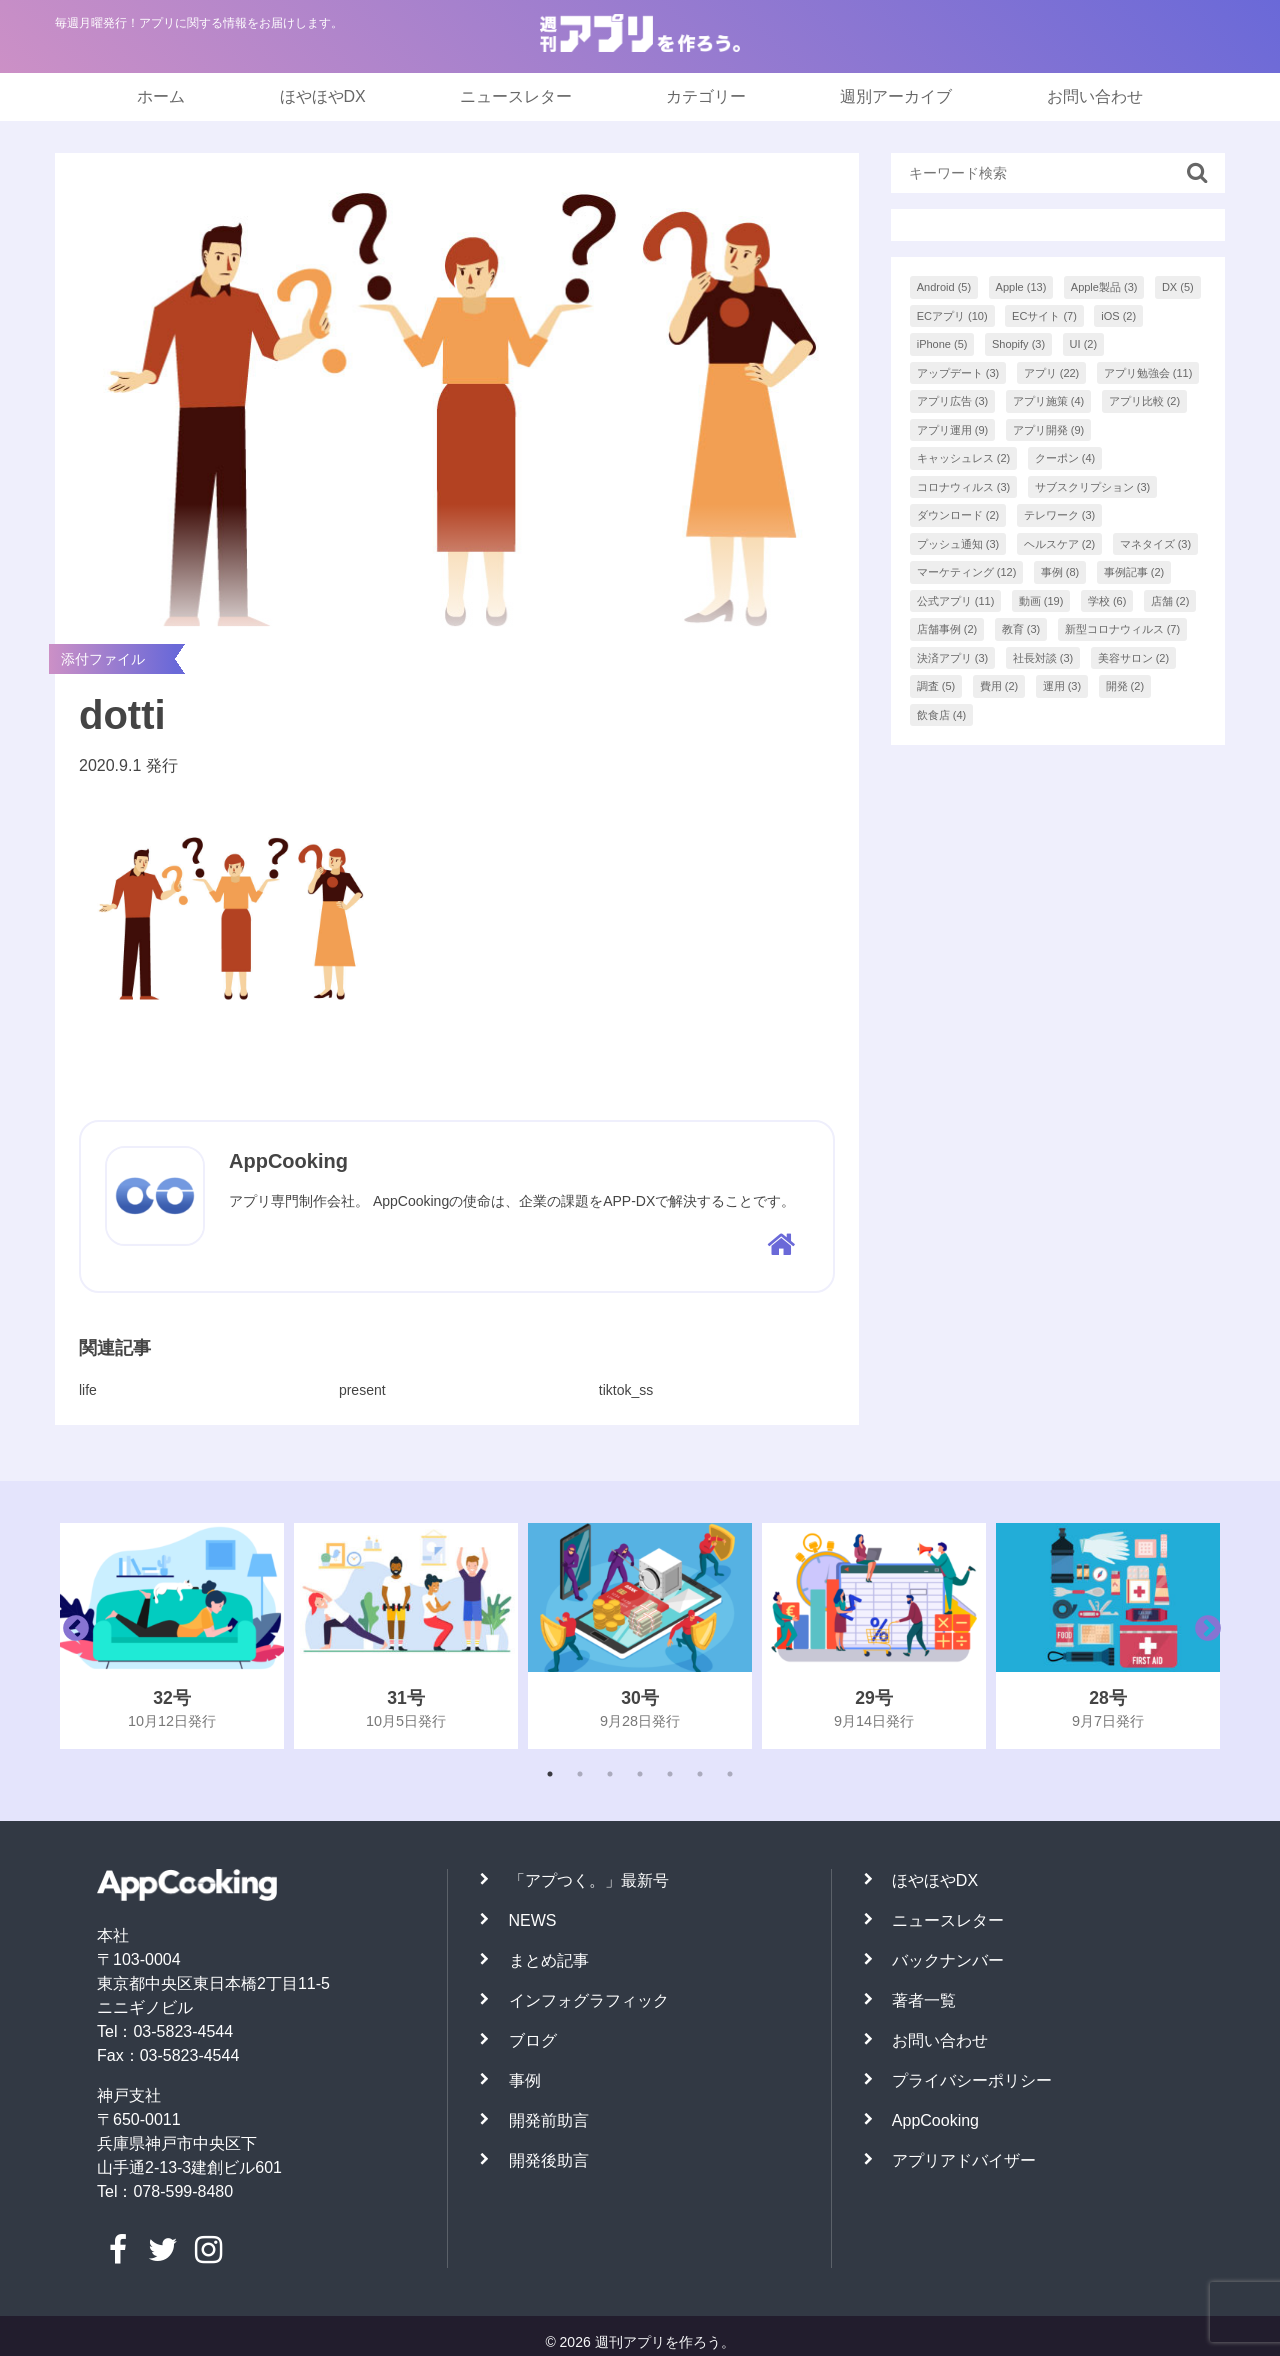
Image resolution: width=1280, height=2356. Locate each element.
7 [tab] (730, 1774)
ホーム (161, 96)
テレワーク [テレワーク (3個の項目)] (1060, 515)
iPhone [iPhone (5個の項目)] (942, 344)
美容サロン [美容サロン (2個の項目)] (1134, 658)
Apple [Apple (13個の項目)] (1021, 287)
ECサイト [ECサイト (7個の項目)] (1044, 316)
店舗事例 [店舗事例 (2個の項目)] (947, 629)
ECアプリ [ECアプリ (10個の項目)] (952, 316)
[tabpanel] (172, 1636)
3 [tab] (610, 1774)
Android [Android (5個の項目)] (944, 287)
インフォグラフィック (589, 2000)
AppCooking (935, 2120)
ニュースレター (516, 96)
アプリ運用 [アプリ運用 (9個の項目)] (953, 430)
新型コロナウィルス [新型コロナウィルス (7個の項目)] (1123, 629)
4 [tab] (640, 1774)
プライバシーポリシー (972, 2080)
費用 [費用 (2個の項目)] (999, 686)
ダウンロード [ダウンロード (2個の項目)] (958, 515)
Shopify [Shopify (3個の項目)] (1018, 344)
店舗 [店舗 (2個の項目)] (1170, 601)
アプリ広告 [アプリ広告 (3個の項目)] (953, 401)
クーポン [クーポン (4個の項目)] (1065, 458)
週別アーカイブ (896, 96)
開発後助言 (549, 2160)
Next (1203, 1636)
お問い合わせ (1095, 96)
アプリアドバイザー (964, 2160)
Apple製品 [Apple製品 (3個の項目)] (1104, 287)
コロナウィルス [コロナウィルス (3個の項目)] (964, 487)
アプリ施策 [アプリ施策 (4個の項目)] (1049, 401)
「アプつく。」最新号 (589, 1880)
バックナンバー (948, 1960)
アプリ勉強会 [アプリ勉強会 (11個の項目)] (1148, 373)
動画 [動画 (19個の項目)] (1041, 601)
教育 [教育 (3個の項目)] (1021, 629)
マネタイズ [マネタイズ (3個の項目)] (1156, 544)
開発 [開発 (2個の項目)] (1125, 686)
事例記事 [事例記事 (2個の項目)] (1134, 572)
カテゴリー (706, 96)
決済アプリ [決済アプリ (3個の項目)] (953, 658)
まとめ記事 (549, 1960)
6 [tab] (700, 1774)
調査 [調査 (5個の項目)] (936, 686)
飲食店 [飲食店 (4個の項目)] (942, 715)
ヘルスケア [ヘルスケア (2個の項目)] (1060, 544)
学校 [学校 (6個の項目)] (1107, 601)
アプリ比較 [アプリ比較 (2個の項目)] (1145, 401)
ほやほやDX (323, 96)
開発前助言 (549, 2120)
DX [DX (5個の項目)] (1178, 287)
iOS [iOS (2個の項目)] (1118, 316)
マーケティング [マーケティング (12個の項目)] (967, 572)
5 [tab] (670, 1774)
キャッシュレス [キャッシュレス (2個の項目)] (964, 458)
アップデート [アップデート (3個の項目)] (958, 373)
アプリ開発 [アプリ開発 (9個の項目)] (1049, 430)
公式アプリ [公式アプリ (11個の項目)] (956, 601)
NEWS (533, 1920)
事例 (525, 2080)
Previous (71, 1636)
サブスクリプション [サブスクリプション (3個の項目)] (1093, 487)
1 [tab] (550, 1774)
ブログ (533, 2040)
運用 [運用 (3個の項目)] (1062, 686)
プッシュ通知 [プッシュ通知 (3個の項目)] (958, 544)
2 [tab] (580, 1774)
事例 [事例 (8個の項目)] (1060, 572)
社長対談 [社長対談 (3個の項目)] (1043, 658)
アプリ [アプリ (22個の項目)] (1052, 373)
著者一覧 (924, 2000)
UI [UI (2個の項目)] (1084, 344)
